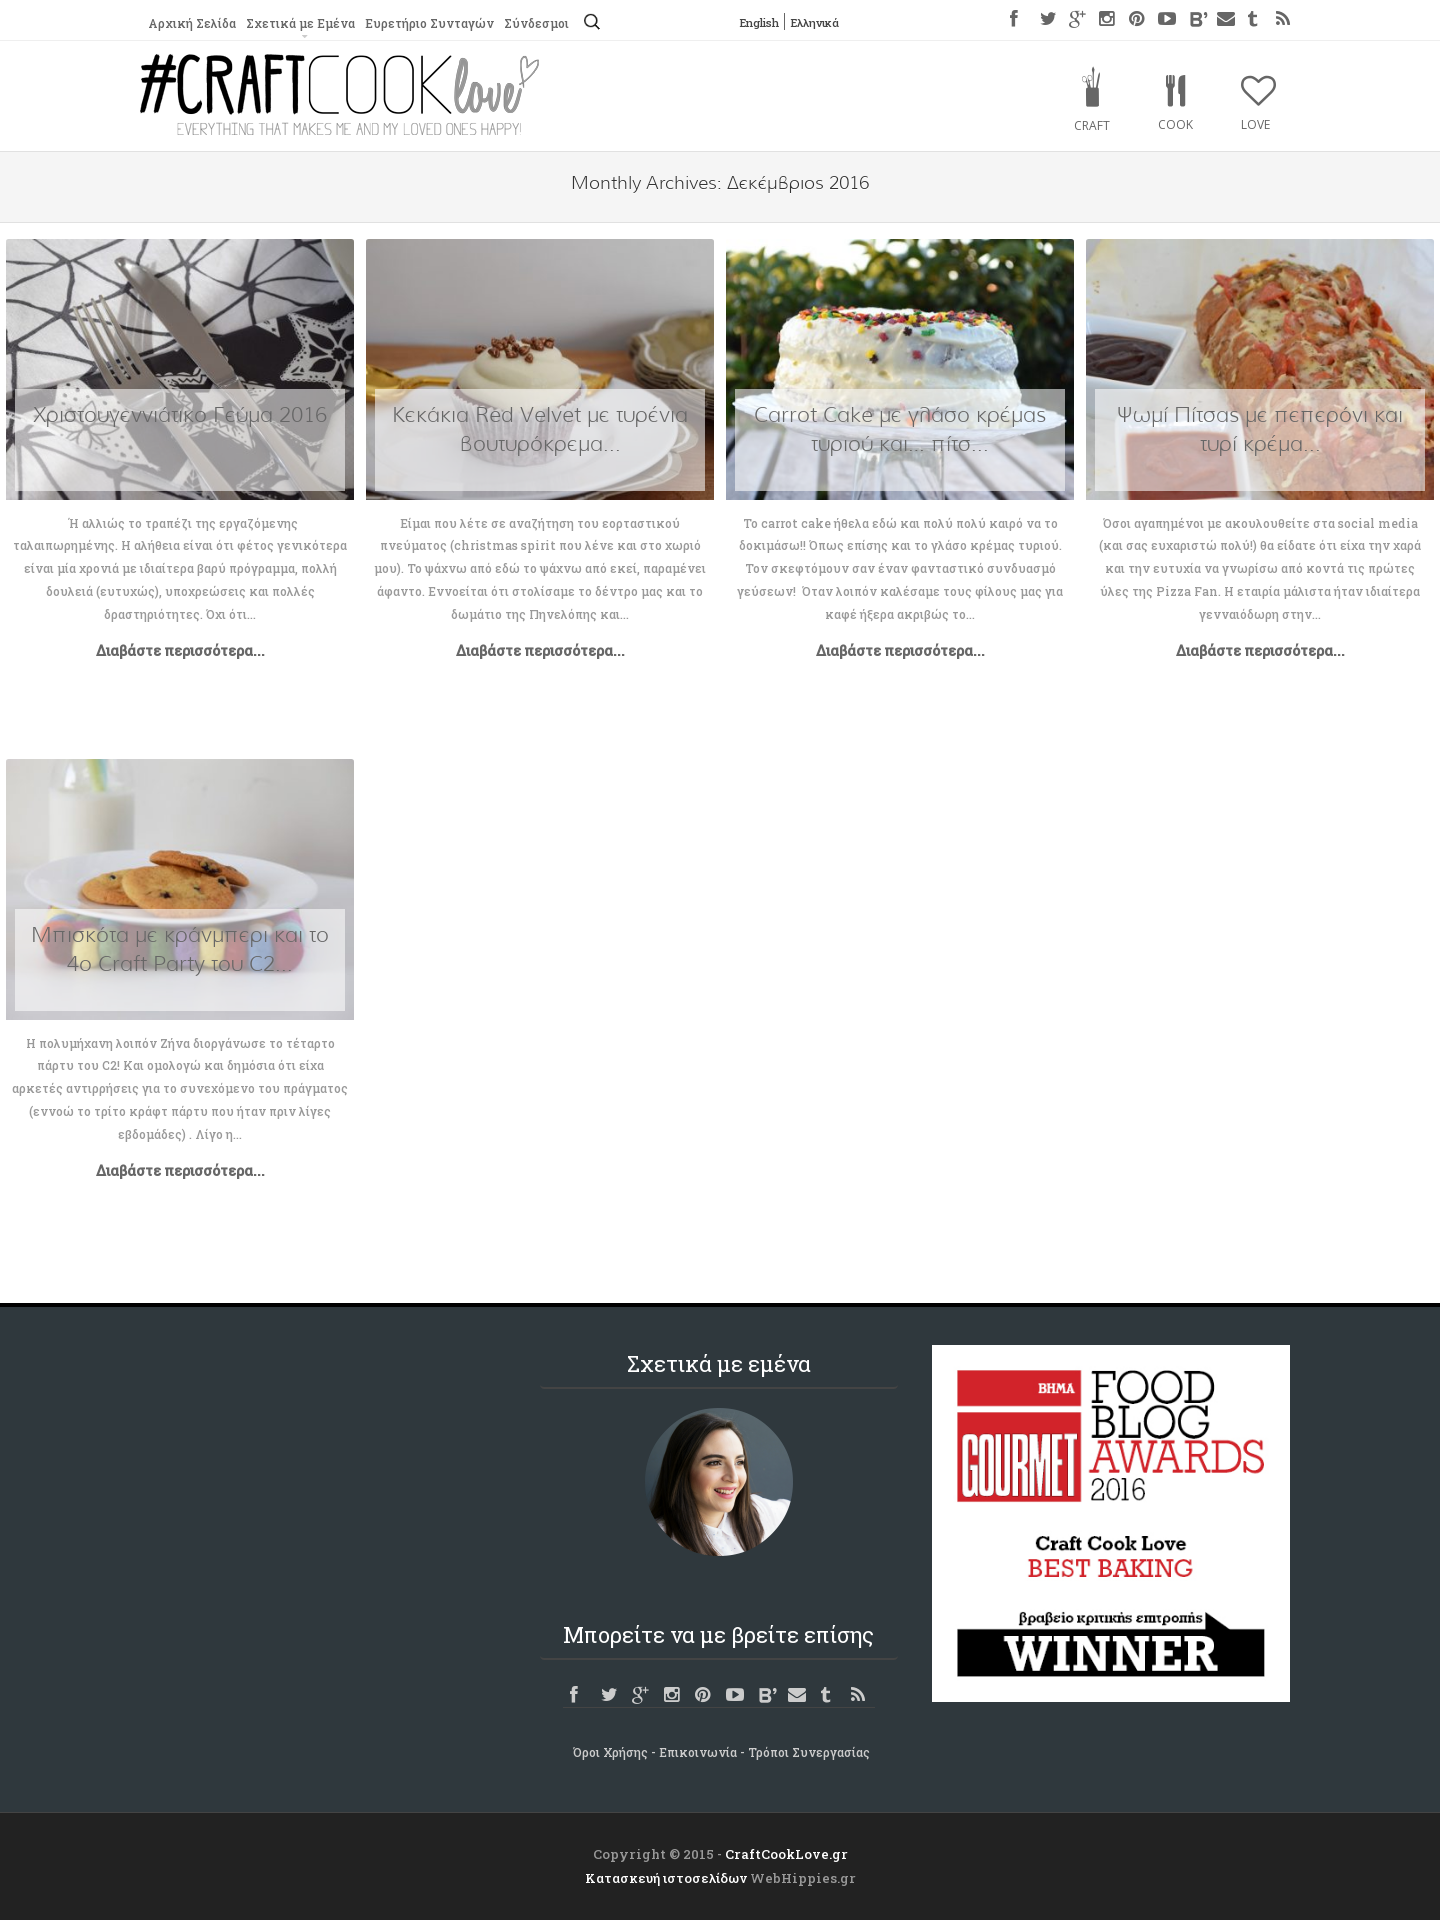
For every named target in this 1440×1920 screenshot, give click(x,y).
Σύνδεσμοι (534, 23)
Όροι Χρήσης (610, 1752)
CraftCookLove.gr (786, 1854)
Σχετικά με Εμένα (299, 23)
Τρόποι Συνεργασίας (809, 1752)
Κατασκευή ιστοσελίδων (666, 1878)
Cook (1175, 124)
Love (1255, 124)
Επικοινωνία (698, 1752)
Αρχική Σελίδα (191, 23)
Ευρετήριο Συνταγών (427, 23)
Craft (1092, 125)
